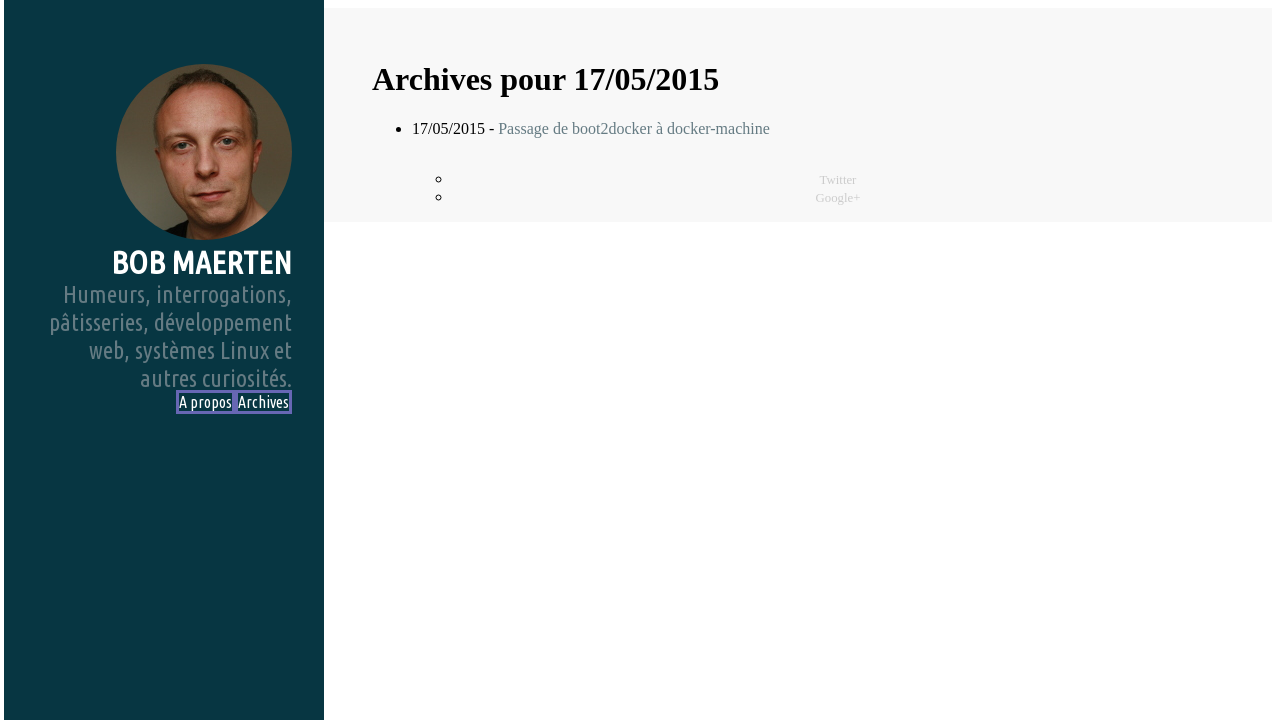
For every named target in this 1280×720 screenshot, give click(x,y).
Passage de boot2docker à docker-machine (634, 128)
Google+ (838, 198)
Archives (263, 402)
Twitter (838, 180)
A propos (205, 402)
